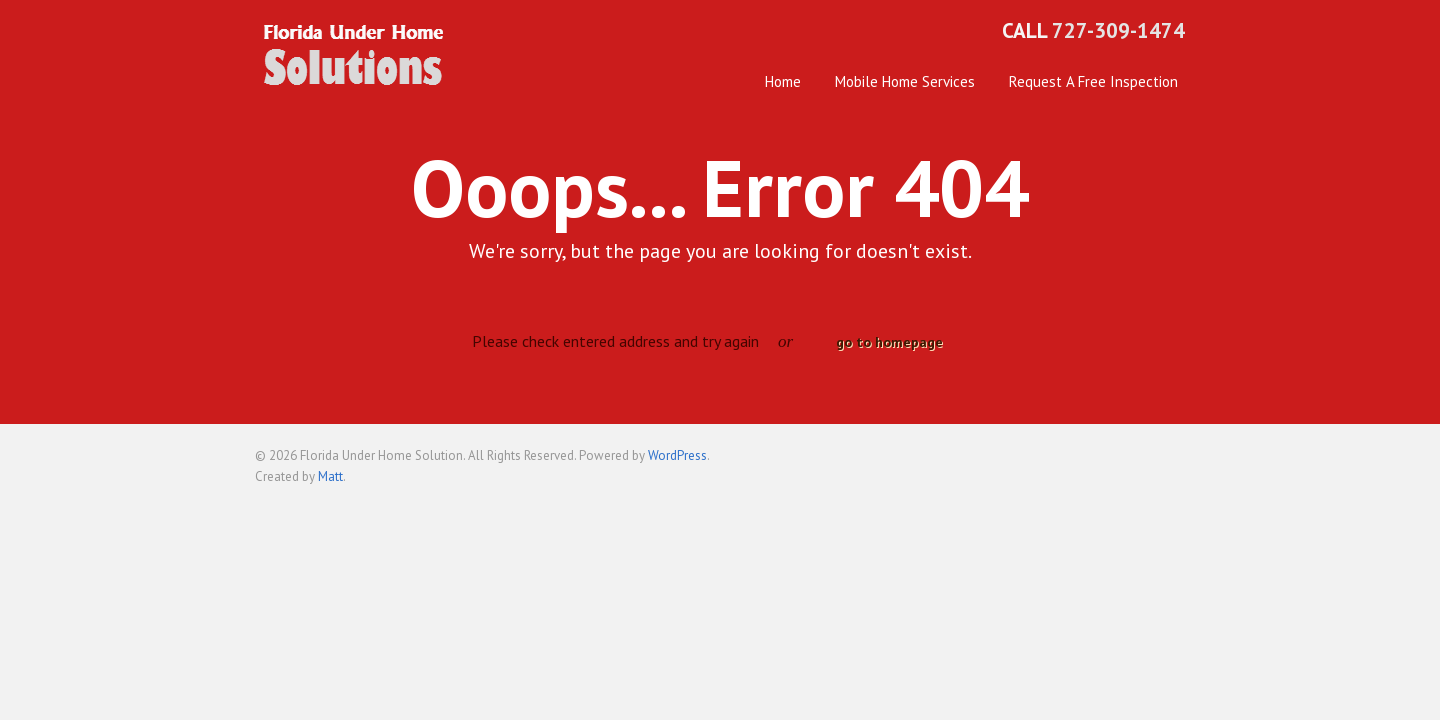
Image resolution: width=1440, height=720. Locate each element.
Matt (330, 476)
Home (783, 81)
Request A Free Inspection (1093, 81)
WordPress (677, 455)
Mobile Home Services (905, 81)
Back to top (1170, 464)
